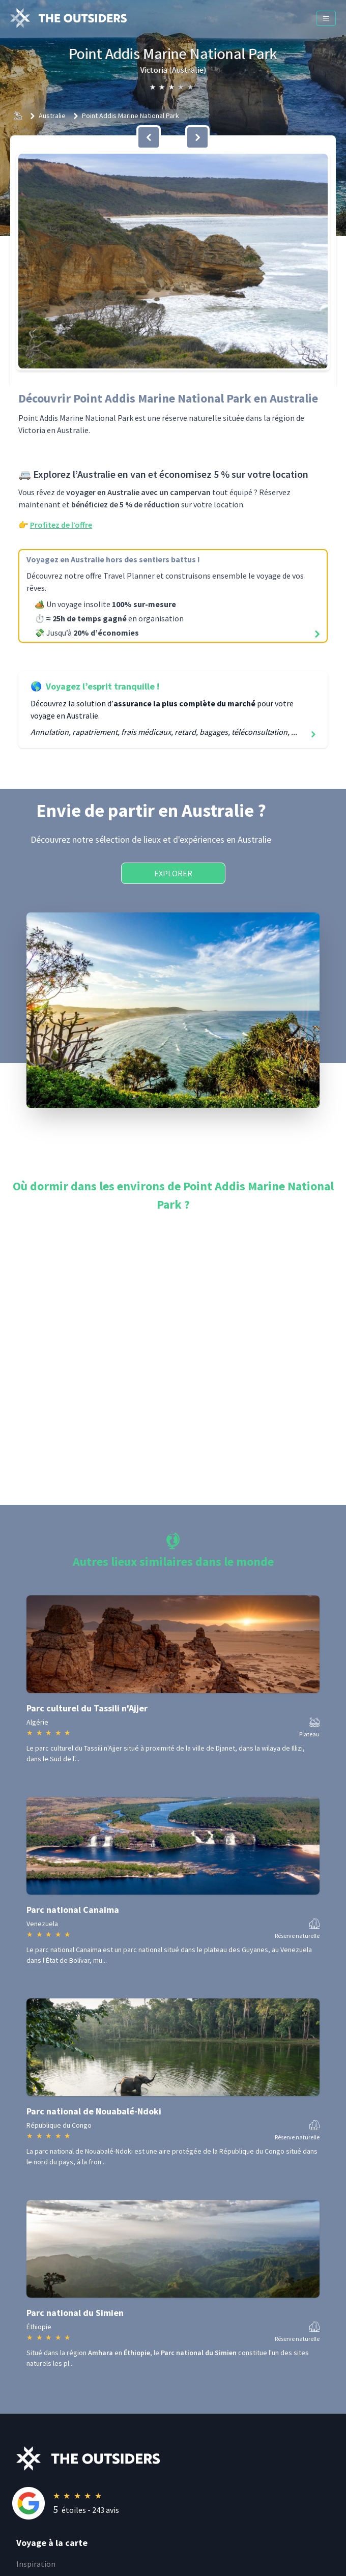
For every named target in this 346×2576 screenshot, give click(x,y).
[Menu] (326, 18)
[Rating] (181, 2503)
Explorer (173, 873)
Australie (52, 115)
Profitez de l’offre (61, 525)
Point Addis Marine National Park (130, 115)
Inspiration (35, 2564)
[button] (173, 261)
